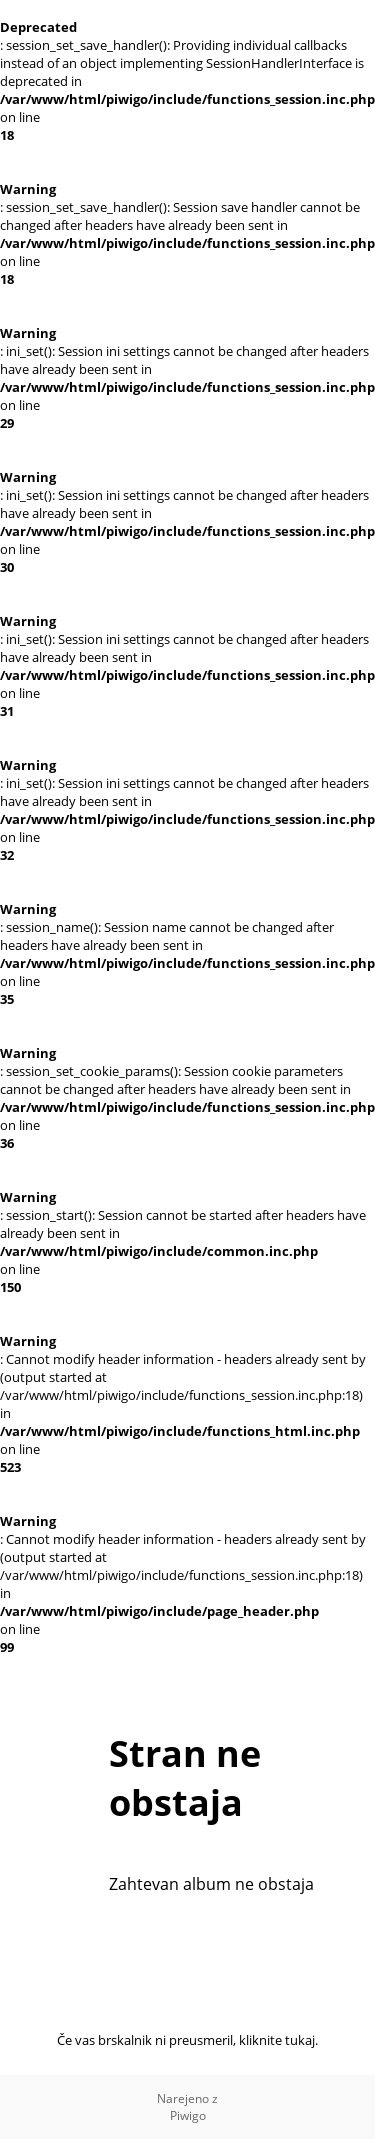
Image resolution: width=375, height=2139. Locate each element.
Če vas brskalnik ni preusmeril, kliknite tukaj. (187, 2040)
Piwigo (188, 2115)
